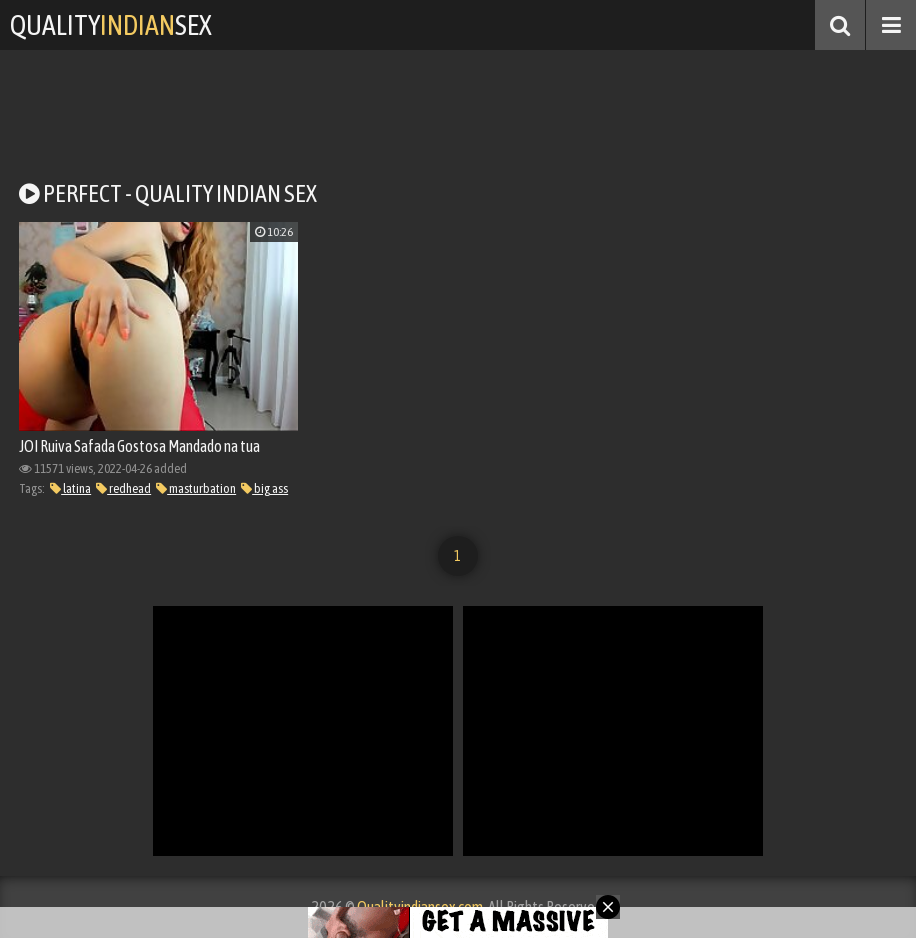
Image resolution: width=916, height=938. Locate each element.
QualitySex (111, 25)
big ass (264, 488)
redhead (123, 488)
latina (70, 488)
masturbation (196, 488)
